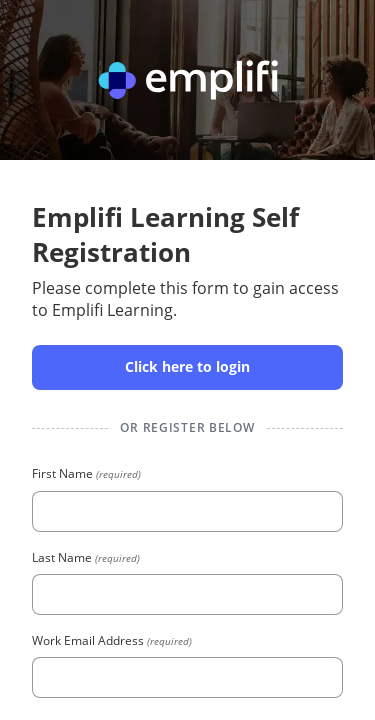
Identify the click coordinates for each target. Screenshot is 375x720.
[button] (187, 367)
